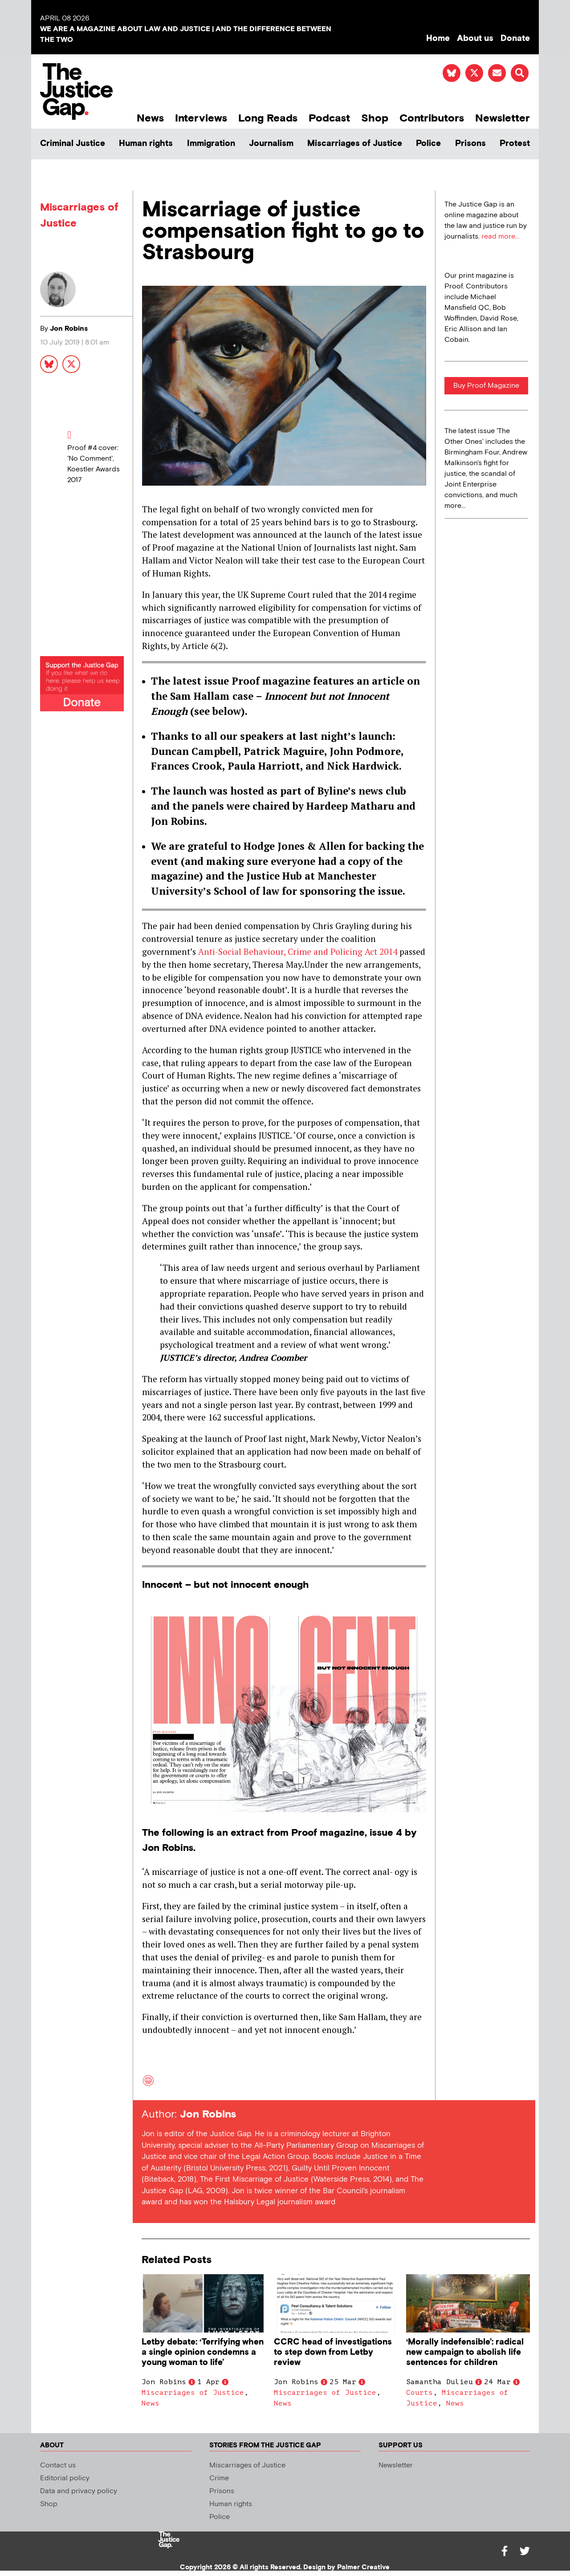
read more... (500, 236)
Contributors (431, 118)
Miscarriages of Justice (354, 143)
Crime (219, 2478)
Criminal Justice (72, 143)
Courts (419, 2393)
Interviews (201, 118)
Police (428, 143)
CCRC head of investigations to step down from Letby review (333, 2352)
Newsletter (502, 118)
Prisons (470, 143)
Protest (515, 143)
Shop (374, 118)
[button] (519, 73)
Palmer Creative (363, 2567)
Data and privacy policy (78, 2491)
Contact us (58, 2465)
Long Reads (267, 118)
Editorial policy (65, 2478)
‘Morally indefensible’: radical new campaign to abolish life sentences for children (465, 2352)
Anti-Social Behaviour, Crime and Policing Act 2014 (298, 951)
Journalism (271, 143)
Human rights (146, 143)
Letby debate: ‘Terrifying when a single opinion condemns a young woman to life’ (203, 2352)
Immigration (211, 143)
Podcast (329, 118)
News (150, 118)
